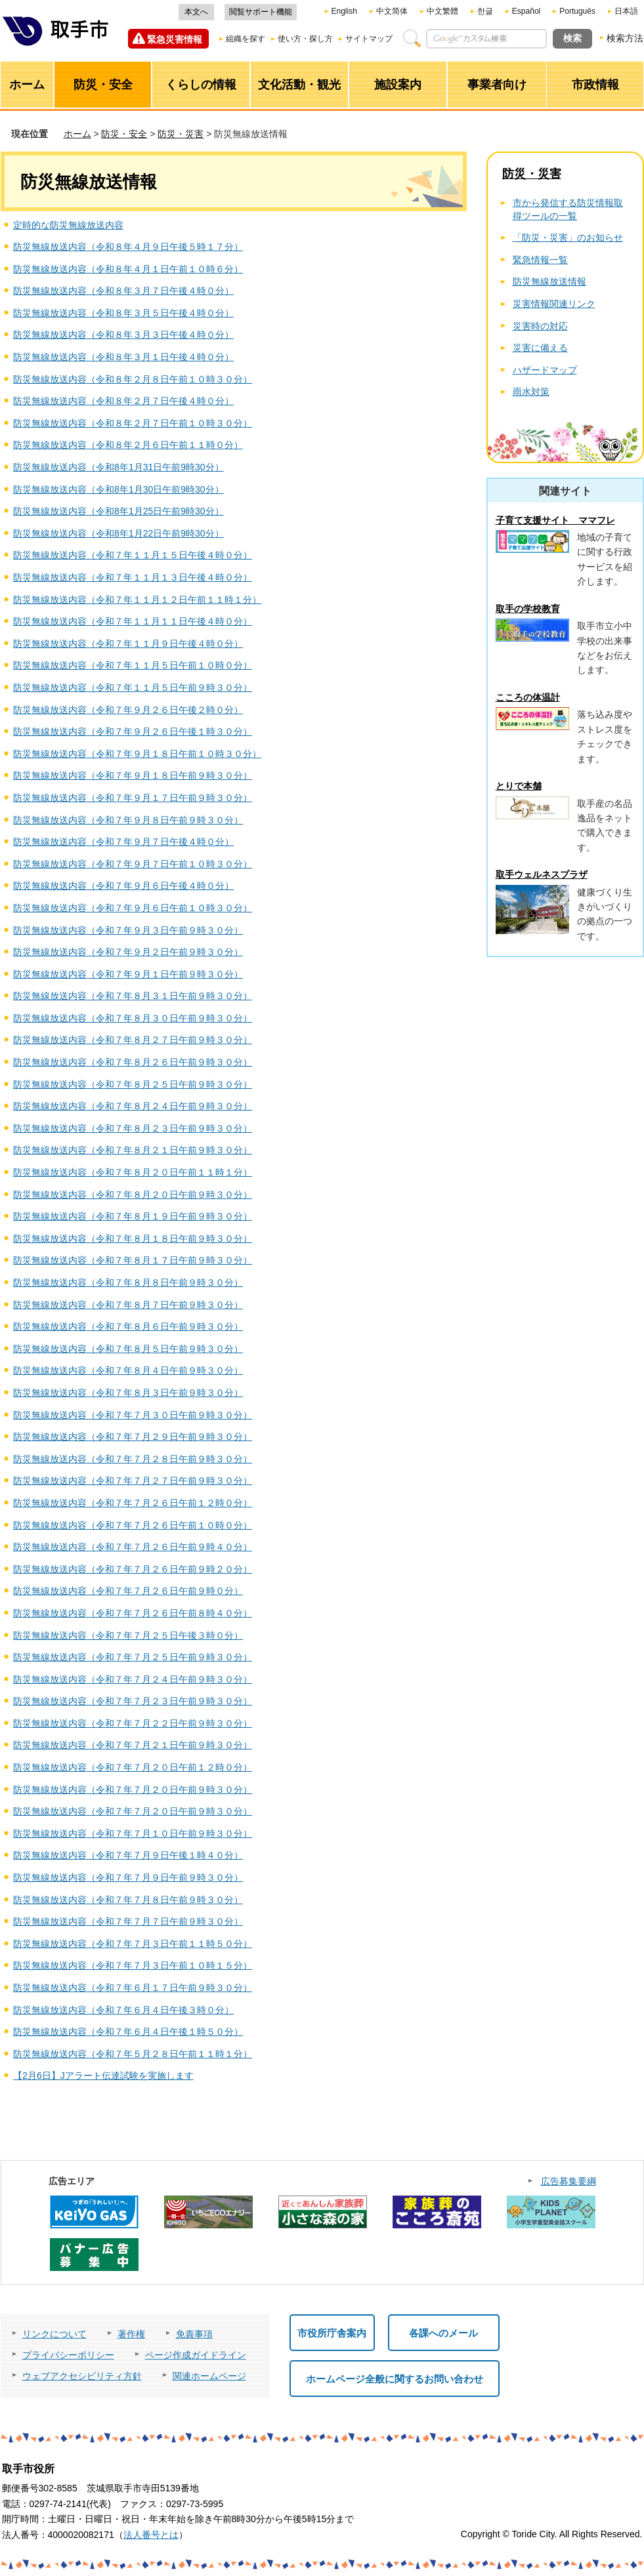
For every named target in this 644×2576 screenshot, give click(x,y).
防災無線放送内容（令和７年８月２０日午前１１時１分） (132, 1172)
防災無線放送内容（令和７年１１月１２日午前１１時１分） (137, 599)
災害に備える (540, 347)
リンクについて (54, 2334)
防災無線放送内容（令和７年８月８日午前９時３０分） (128, 1282)
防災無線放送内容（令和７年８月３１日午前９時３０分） (132, 996)
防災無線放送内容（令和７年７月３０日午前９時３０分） (132, 1415)
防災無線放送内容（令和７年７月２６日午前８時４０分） (132, 1613)
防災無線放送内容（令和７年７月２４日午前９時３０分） (132, 1679)
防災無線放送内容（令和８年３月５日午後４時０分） (123, 313)
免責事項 (194, 2334)
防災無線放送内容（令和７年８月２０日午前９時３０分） (132, 1194)
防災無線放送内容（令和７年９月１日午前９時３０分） (128, 974)
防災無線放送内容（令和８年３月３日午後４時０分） (123, 334)
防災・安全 (124, 134)
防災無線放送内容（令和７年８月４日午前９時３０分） (128, 1370)
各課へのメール (443, 2333)
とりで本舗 (519, 786)
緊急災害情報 (174, 39)
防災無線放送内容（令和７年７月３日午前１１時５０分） (132, 1943)
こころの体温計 (528, 697)
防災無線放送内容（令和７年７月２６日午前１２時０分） (132, 1503)
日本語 (626, 11)
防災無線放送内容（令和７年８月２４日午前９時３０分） (132, 1106)
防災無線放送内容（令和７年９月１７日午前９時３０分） (132, 797)
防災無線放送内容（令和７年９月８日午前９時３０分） (128, 820)
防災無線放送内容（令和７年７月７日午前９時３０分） (128, 1921)
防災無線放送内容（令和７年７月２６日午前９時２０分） (132, 1569)
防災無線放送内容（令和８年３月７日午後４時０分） (123, 290)
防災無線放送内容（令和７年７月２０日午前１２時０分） (132, 1767)
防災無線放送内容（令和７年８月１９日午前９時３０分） (132, 1216)
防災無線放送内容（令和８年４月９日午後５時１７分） (128, 246)
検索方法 (625, 38)
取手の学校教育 (528, 608)
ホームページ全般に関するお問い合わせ (394, 2378)
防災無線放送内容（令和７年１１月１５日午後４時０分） (132, 555)
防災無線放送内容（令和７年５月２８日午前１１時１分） (132, 2054)
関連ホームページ (209, 2376)
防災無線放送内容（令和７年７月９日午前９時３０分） (128, 1877)
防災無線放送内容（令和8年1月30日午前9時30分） (118, 489)
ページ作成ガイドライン (195, 2355)
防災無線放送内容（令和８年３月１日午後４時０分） (123, 357)
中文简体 (392, 11)
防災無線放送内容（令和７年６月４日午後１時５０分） (128, 2031)
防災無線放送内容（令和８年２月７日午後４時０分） (123, 401)
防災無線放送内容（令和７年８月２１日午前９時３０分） (132, 1150)
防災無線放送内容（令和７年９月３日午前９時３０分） (128, 930)
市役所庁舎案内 (331, 2333)
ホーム (77, 134)
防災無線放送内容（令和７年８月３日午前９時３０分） (128, 1392)
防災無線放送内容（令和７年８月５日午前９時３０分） (128, 1348)
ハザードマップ (545, 370)
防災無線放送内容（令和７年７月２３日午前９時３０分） (132, 1701)
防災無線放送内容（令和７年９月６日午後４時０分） (123, 885)
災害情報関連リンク (554, 303)
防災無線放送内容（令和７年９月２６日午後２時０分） (128, 710)
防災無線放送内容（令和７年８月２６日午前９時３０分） (132, 1062)
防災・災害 (181, 134)
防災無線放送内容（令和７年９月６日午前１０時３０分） (132, 908)
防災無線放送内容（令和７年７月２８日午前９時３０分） (132, 1459)
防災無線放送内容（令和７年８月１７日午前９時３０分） (132, 1260)
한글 (485, 11)
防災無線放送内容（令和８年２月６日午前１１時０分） (128, 445)
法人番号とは (151, 2534)
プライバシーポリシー (68, 2355)
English (344, 11)
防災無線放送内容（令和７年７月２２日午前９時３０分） (132, 1723)
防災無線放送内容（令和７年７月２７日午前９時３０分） (132, 1480)
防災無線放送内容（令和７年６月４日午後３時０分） (123, 2010)
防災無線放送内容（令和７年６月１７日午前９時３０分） (132, 1987)
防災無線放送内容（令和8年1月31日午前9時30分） (118, 467)
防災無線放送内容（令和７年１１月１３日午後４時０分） (132, 577)
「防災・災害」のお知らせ (568, 237)
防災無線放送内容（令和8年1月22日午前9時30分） (118, 533)
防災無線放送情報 (549, 281)
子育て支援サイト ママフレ (555, 520)
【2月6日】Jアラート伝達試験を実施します (103, 2075)
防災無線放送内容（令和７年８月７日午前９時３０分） (128, 1304)
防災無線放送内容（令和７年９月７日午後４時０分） (123, 841)
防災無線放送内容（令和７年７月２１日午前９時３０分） (132, 1745)
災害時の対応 (540, 326)
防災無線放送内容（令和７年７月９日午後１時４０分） (128, 1855)
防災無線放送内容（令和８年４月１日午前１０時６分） (128, 269)
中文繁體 (442, 11)
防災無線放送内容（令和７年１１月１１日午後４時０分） (132, 621)
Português (577, 11)
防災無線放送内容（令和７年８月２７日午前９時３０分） (132, 1039)
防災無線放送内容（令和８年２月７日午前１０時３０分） (132, 423)
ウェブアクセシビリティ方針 (82, 2376)
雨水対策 (531, 391)
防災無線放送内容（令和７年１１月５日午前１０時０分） (132, 665)
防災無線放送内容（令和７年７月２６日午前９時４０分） (132, 1547)
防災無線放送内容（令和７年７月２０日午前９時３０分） (132, 1789)
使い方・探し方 (305, 38)
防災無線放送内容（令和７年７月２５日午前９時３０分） (132, 1657)
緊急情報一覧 (540, 260)
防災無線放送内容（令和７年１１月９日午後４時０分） (128, 643)
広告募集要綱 (568, 2181)
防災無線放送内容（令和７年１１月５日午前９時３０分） (132, 687)
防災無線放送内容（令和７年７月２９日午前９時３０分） (132, 1436)
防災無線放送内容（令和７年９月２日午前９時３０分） (128, 952)
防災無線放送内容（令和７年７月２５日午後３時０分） (128, 1635)
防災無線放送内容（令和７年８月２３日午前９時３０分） (132, 1128)
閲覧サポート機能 (260, 11)
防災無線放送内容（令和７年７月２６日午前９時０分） (128, 1590)
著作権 (131, 2334)
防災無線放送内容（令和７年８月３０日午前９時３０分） (132, 1018)
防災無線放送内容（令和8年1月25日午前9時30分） (118, 511)
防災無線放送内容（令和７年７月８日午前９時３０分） (128, 1899)
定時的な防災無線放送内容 (68, 225)
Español (526, 11)
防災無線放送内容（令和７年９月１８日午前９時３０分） (132, 775)
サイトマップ (369, 38)
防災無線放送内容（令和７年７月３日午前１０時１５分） (132, 1965)
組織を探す (245, 38)
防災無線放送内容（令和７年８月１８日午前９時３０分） (132, 1238)
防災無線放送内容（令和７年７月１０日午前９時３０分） (132, 1833)
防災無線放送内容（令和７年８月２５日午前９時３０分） (132, 1084)
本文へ (196, 11)
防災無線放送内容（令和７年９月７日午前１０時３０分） (132, 864)
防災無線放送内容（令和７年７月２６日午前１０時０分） (132, 1525)
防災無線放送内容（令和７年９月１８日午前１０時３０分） (137, 753)
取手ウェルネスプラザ (542, 874)
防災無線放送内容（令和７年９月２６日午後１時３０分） (132, 731)
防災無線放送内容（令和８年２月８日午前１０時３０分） (132, 379)
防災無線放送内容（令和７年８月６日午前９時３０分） (128, 1326)
